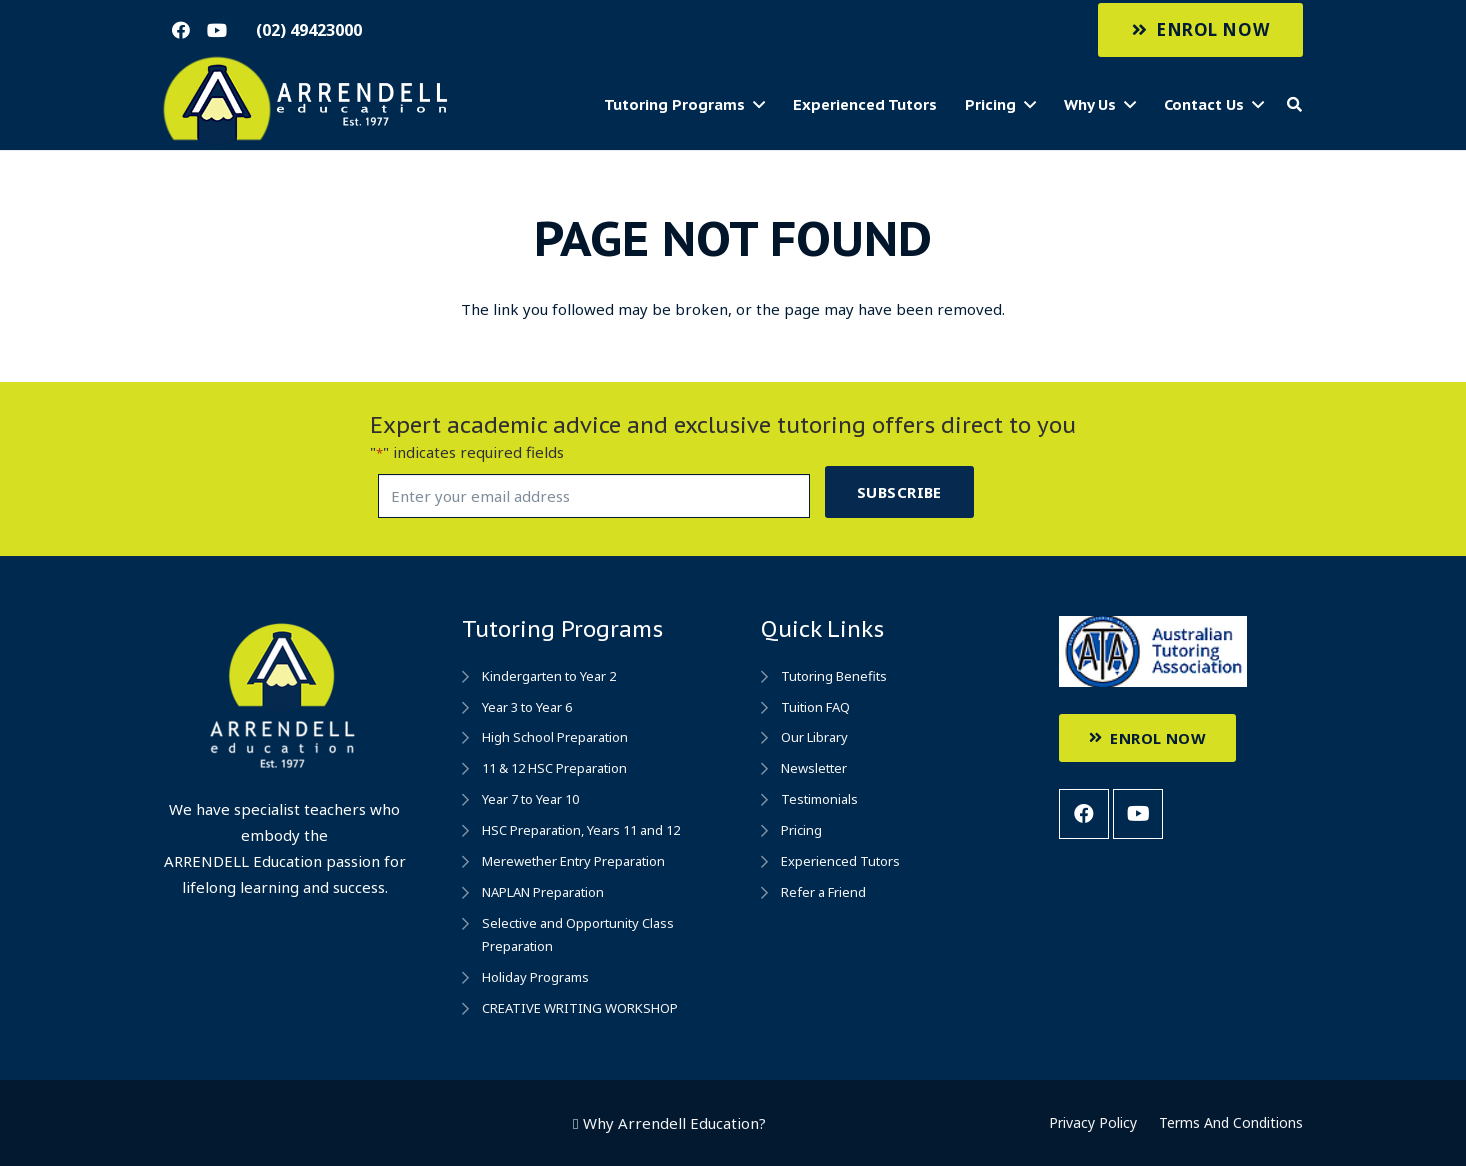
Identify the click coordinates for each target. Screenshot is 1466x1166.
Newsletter (814, 768)
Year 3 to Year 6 (527, 707)
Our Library (814, 737)
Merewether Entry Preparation (573, 861)
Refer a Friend (823, 892)
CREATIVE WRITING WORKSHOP (580, 1008)
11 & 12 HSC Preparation (554, 768)
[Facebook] (181, 30)
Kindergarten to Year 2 (549, 676)
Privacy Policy (1093, 1122)
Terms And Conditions (1231, 1122)
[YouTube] (217, 30)
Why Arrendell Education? (674, 1123)
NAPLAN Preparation (543, 892)
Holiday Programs (535, 977)
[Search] (1294, 105)
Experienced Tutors (840, 861)
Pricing (801, 830)
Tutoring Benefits (834, 676)
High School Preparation (555, 737)
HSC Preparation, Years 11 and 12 (581, 830)
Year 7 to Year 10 (530, 799)
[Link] (308, 101)
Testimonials (819, 799)
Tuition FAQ (815, 707)
